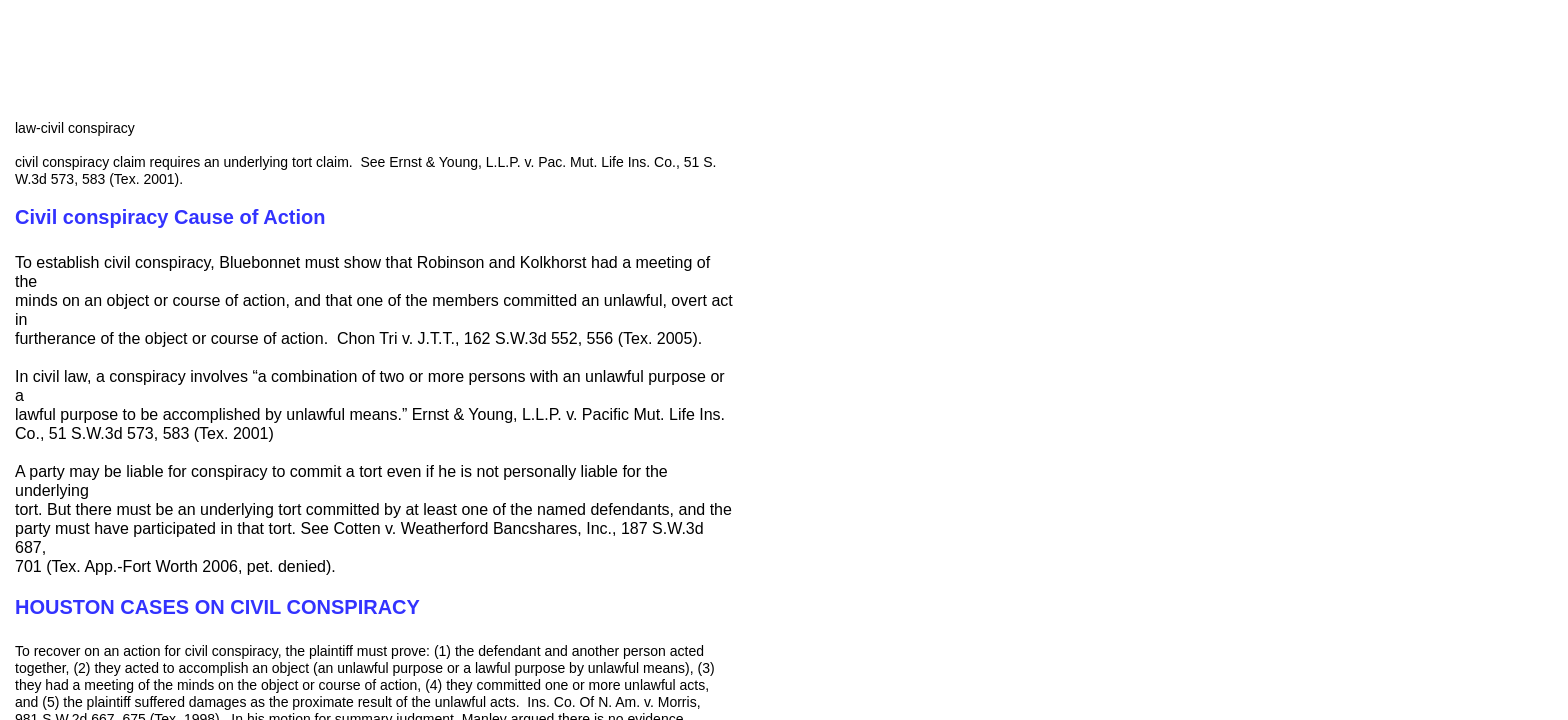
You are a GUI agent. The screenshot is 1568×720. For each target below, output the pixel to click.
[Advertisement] (900, 245)
